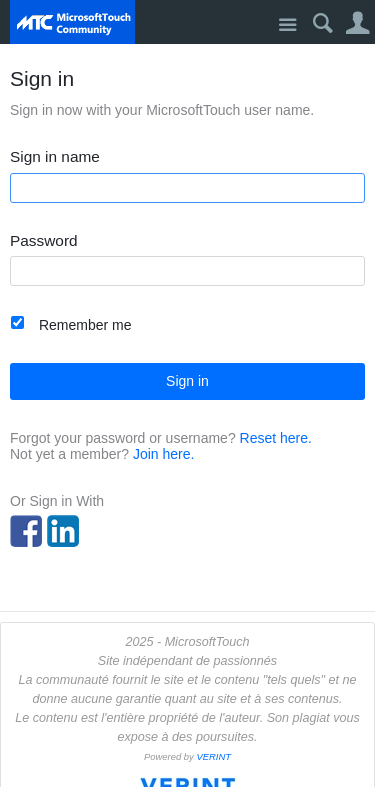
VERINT (213, 756)
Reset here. (276, 438)
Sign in (187, 381)
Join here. (163, 454)
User (357, 23)
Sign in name (55, 157)
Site (287, 25)
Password (44, 241)
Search (322, 23)
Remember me (85, 325)
